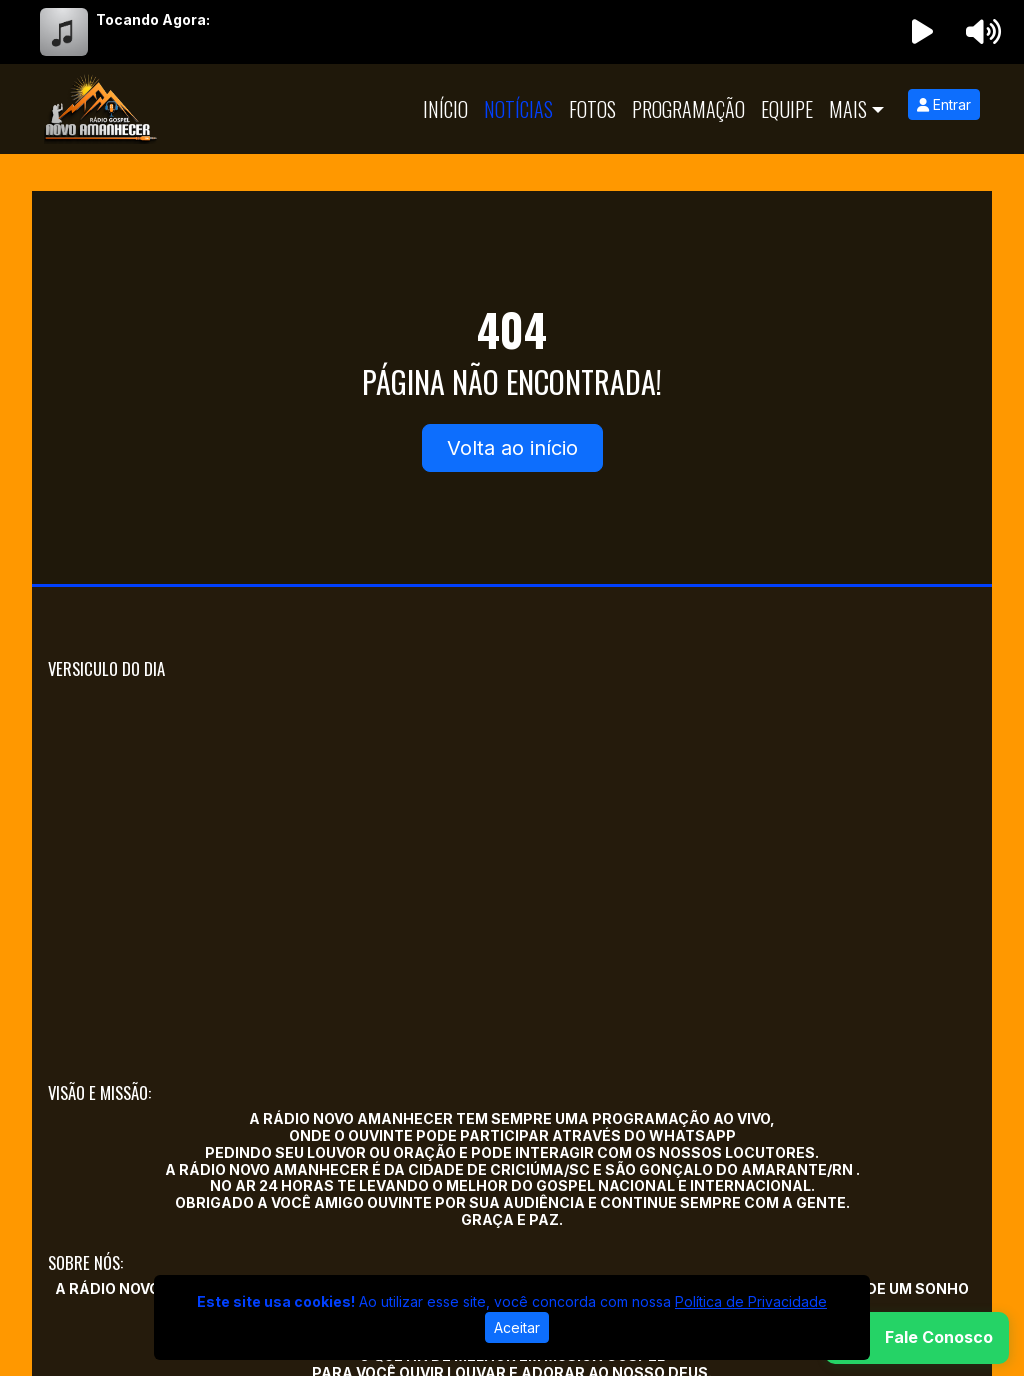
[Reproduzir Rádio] (923, 32)
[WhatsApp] (917, 1338)
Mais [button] (848, 109)
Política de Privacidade (751, 1301)
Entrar (944, 104)
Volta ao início (512, 448)
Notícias (518, 109)
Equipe (787, 109)
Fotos (592, 109)
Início (445, 109)
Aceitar (517, 1327)
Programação (688, 109)
